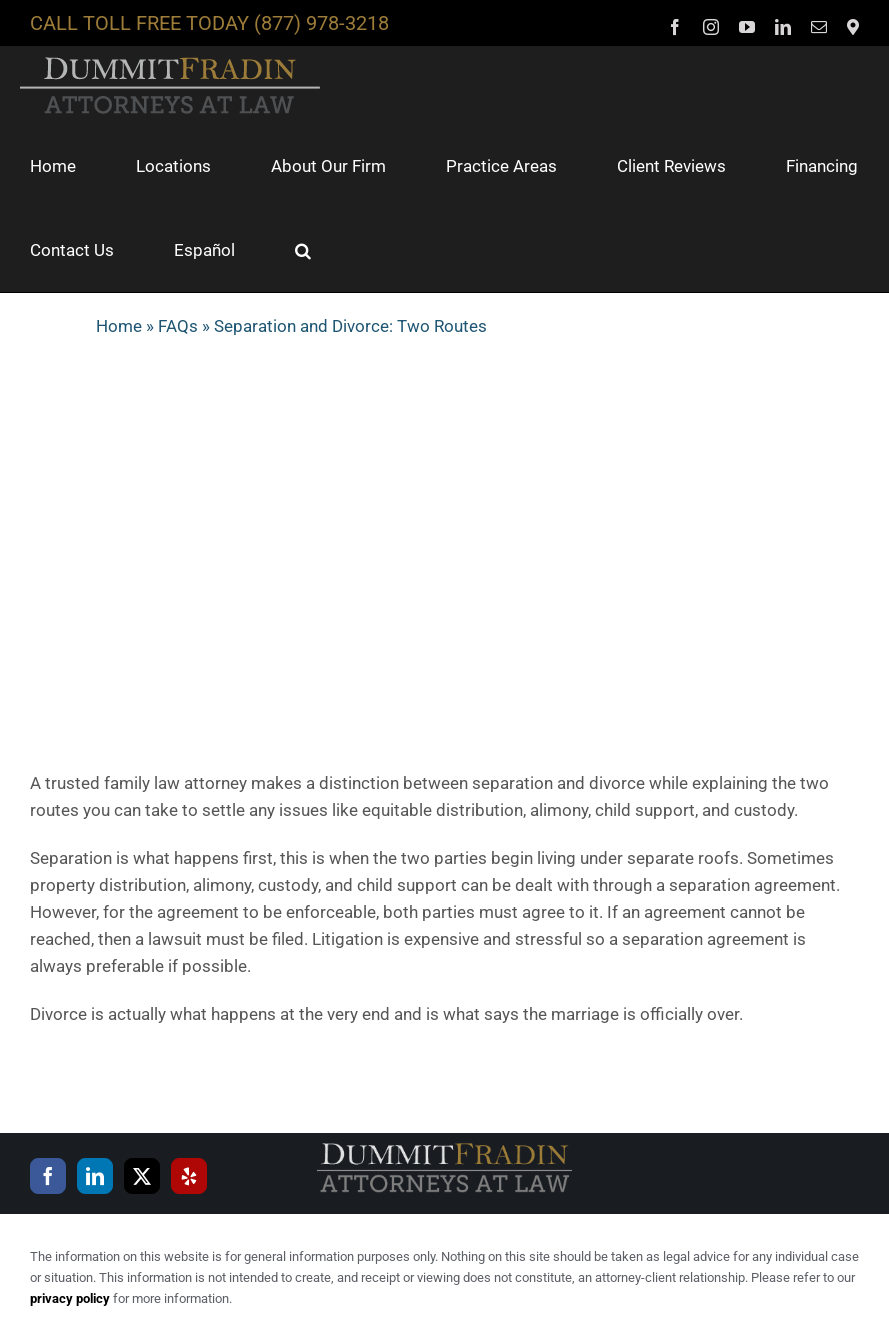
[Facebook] (48, 1176)
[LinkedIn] (95, 1176)
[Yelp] (189, 1176)
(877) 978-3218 (321, 23)
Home (119, 326)
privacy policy (70, 1298)
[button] (303, 250)
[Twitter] (142, 1176)
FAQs (178, 326)
